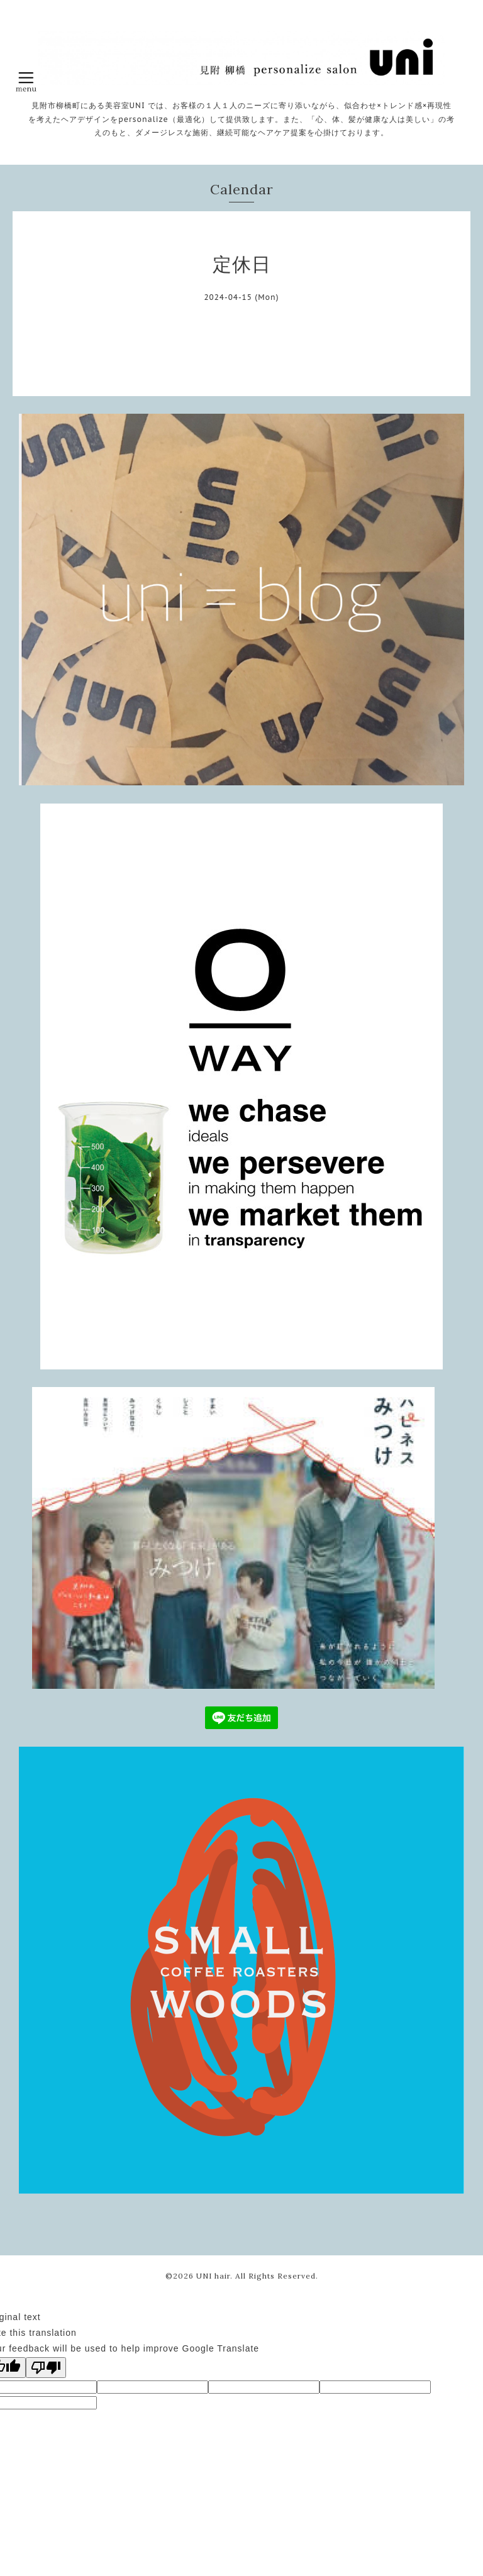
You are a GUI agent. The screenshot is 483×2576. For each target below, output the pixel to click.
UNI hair (213, 2275)
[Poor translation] (46, 2367)
